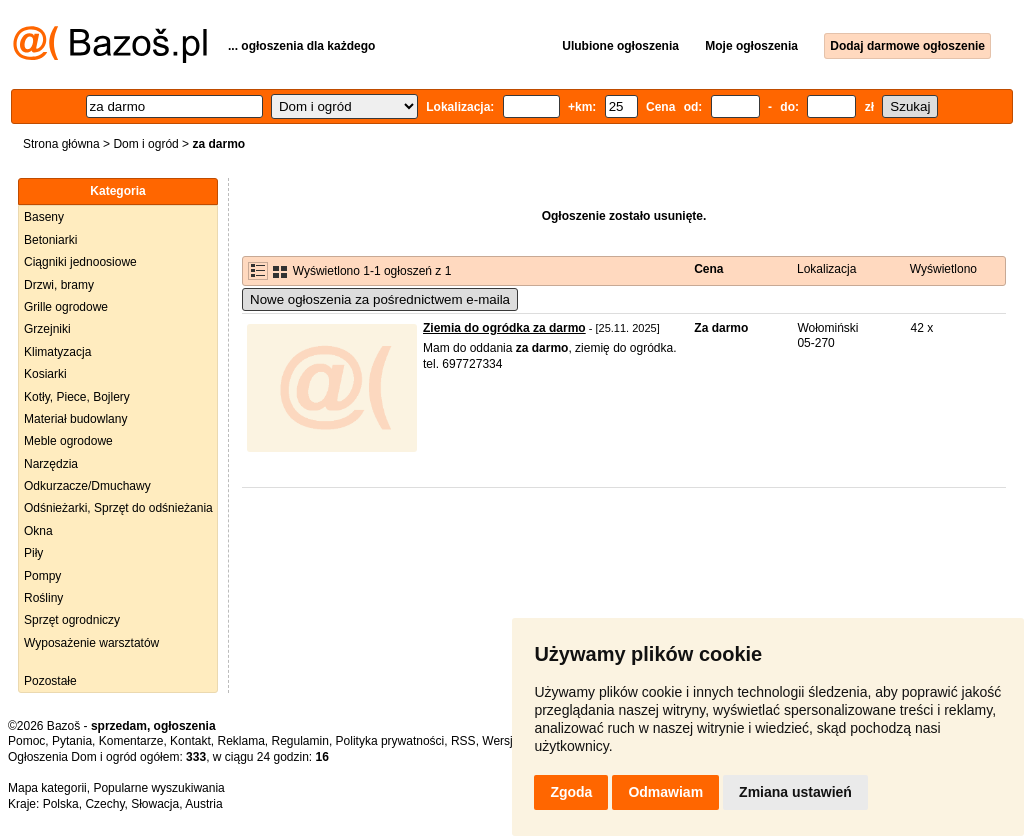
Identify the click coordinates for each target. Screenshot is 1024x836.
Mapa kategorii (47, 788)
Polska (61, 804)
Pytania (72, 741)
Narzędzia (51, 464)
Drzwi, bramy (59, 285)
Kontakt (190, 741)
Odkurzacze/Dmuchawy (87, 486)
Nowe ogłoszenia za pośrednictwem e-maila (380, 299)
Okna (38, 531)
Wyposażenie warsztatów (91, 643)
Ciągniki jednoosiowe (80, 262)
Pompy (42, 576)
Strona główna (61, 144)
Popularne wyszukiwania (158, 788)
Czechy (104, 804)
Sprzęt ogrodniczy (72, 620)
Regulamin (300, 741)
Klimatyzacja (57, 352)
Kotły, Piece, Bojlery (77, 397)
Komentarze (131, 741)
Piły (33, 553)
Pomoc (26, 741)
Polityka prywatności (390, 741)
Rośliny (43, 598)
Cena (708, 269)
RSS (463, 741)
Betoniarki (50, 240)
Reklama (240, 741)
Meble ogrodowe (68, 441)
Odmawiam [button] (665, 792)
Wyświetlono (943, 269)
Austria (203, 804)
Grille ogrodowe (66, 307)
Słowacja (155, 804)
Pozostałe (50, 681)
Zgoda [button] (571, 792)
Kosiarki (45, 374)
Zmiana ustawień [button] (795, 792)
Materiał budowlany (75, 419)
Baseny (44, 217)
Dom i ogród (145, 144)
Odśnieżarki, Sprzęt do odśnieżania (118, 508)
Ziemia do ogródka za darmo (504, 328)
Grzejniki (47, 329)
